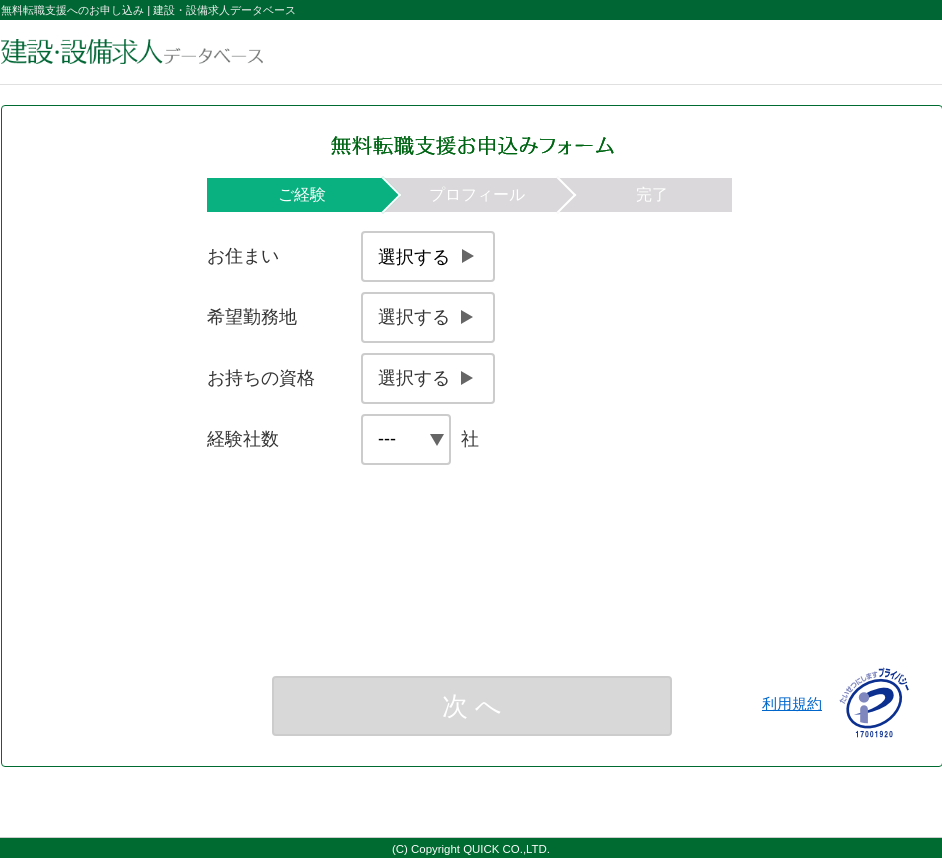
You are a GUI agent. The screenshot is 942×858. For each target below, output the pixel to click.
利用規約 (792, 703)
